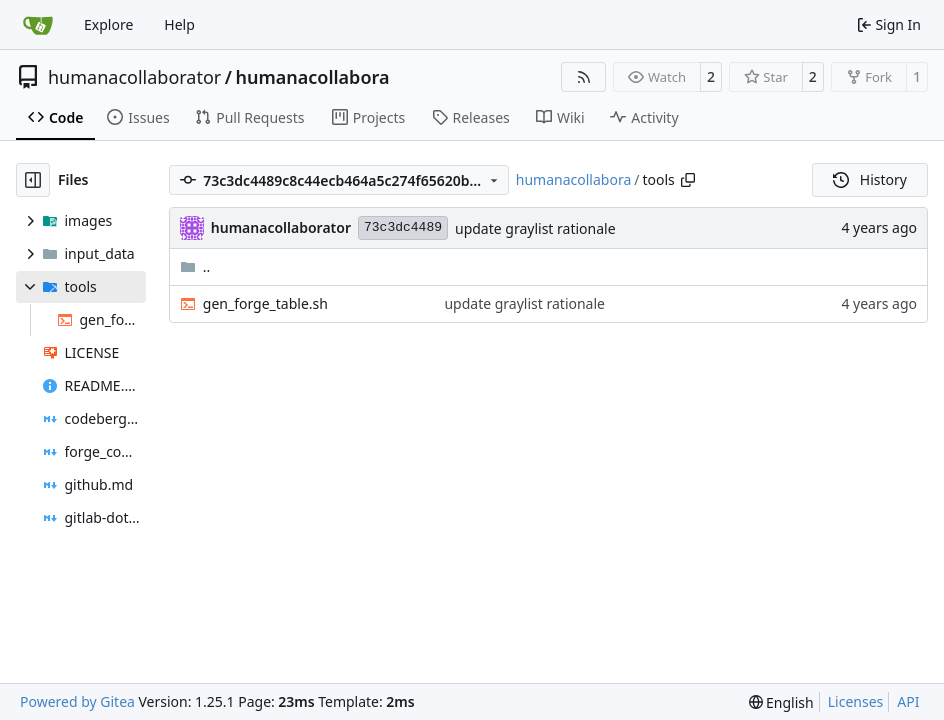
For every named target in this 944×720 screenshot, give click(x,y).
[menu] (781, 702)
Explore (108, 24)
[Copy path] (688, 180)
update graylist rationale (535, 228)
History (870, 179)
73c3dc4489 (403, 227)
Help (179, 24)
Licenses (856, 701)
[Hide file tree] (33, 180)
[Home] (38, 25)
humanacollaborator (134, 77)
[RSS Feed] (584, 77)
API (908, 701)
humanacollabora (312, 77)
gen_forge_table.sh (265, 303)
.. (195, 266)
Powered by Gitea (77, 701)
